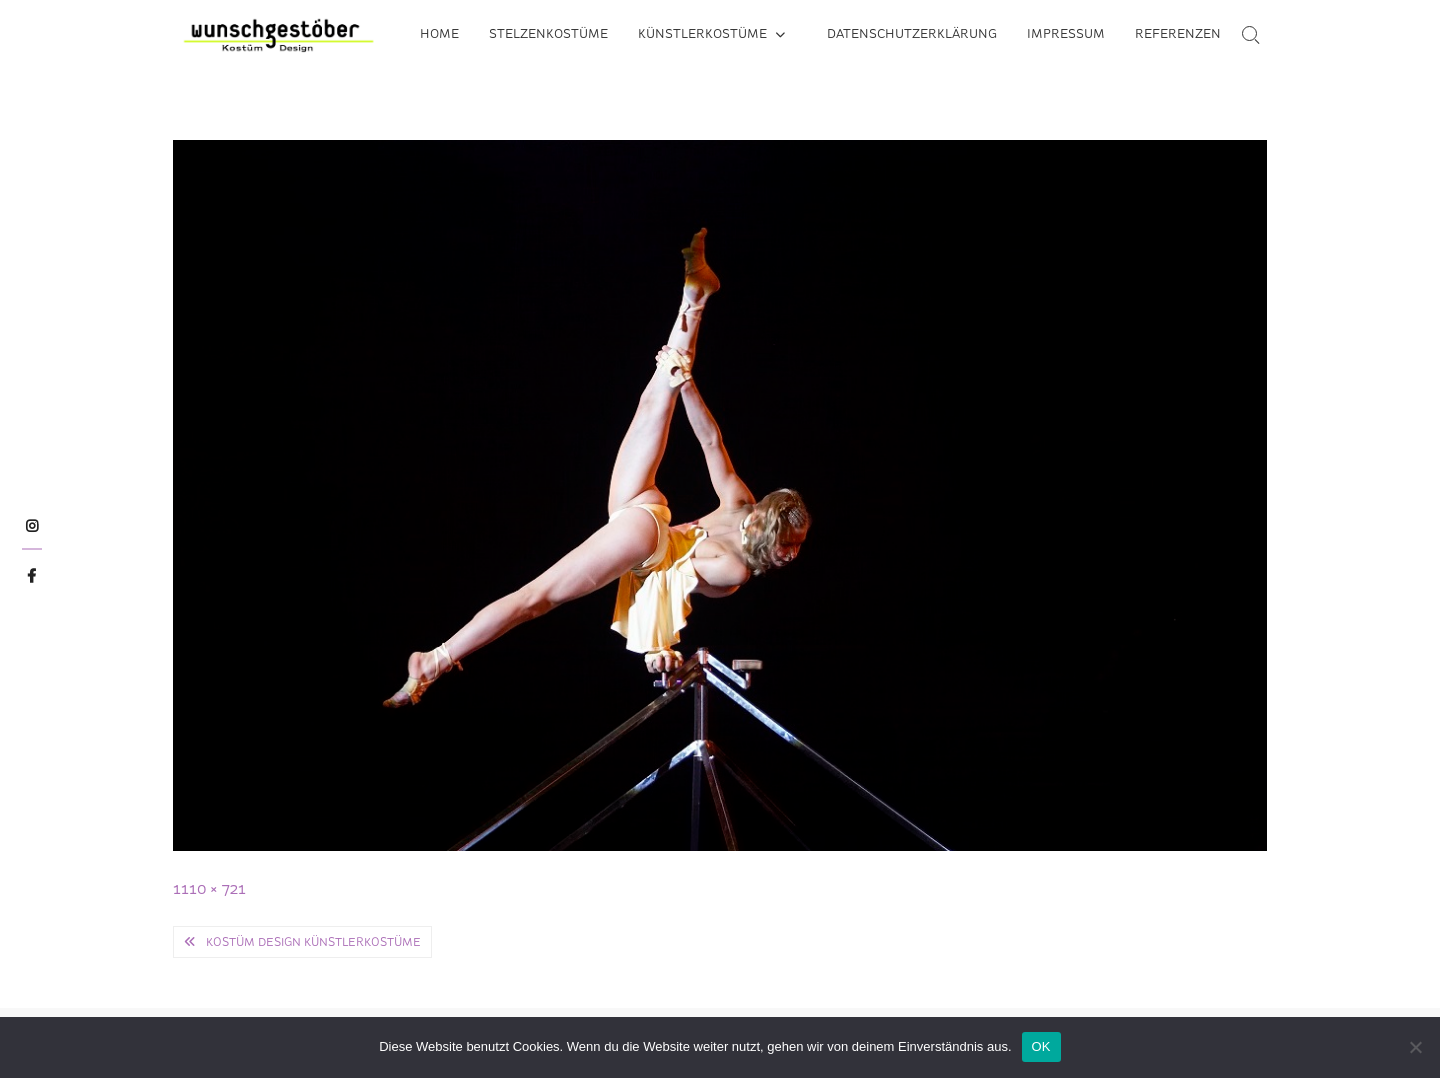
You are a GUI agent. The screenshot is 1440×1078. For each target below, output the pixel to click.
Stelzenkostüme (548, 33)
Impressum (1066, 33)
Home (439, 33)
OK (1041, 1046)
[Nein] (1415, 1047)
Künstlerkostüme (702, 33)
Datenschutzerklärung (912, 33)
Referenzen (1178, 33)
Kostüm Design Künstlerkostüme (313, 942)
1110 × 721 (209, 888)
